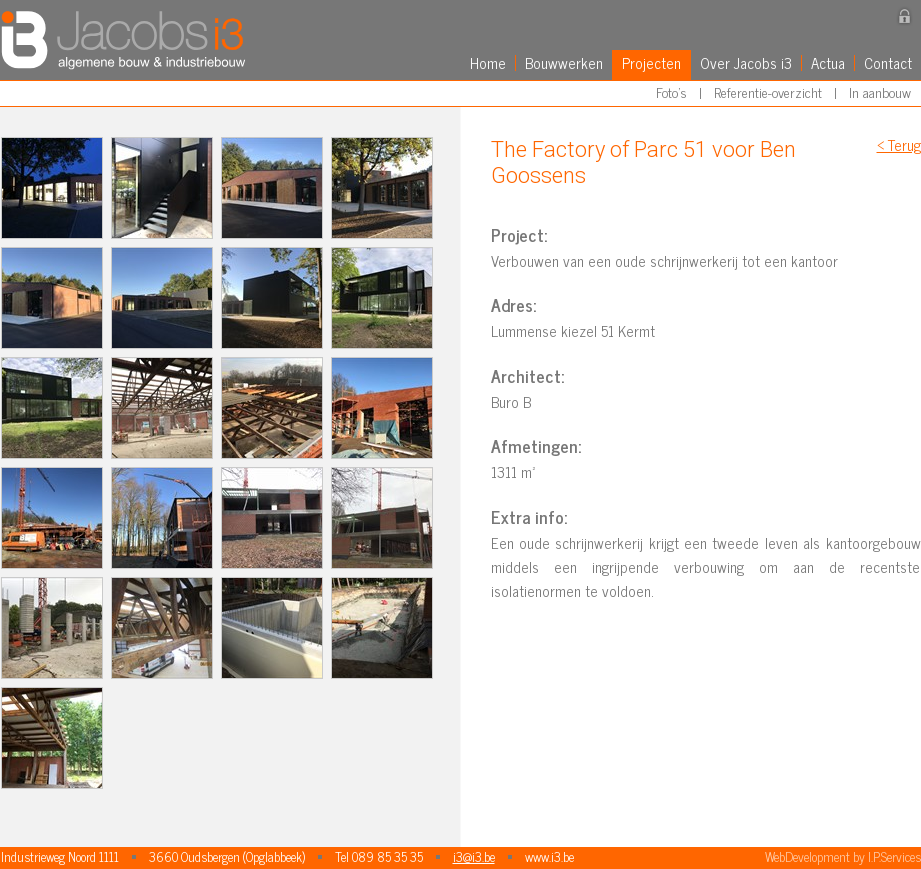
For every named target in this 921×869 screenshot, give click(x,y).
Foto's (671, 91)
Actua (828, 62)
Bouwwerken (564, 62)
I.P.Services (894, 856)
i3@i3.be (474, 856)
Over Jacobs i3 (746, 62)
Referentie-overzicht (768, 91)
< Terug (899, 144)
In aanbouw (880, 91)
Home (488, 62)
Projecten (651, 62)
